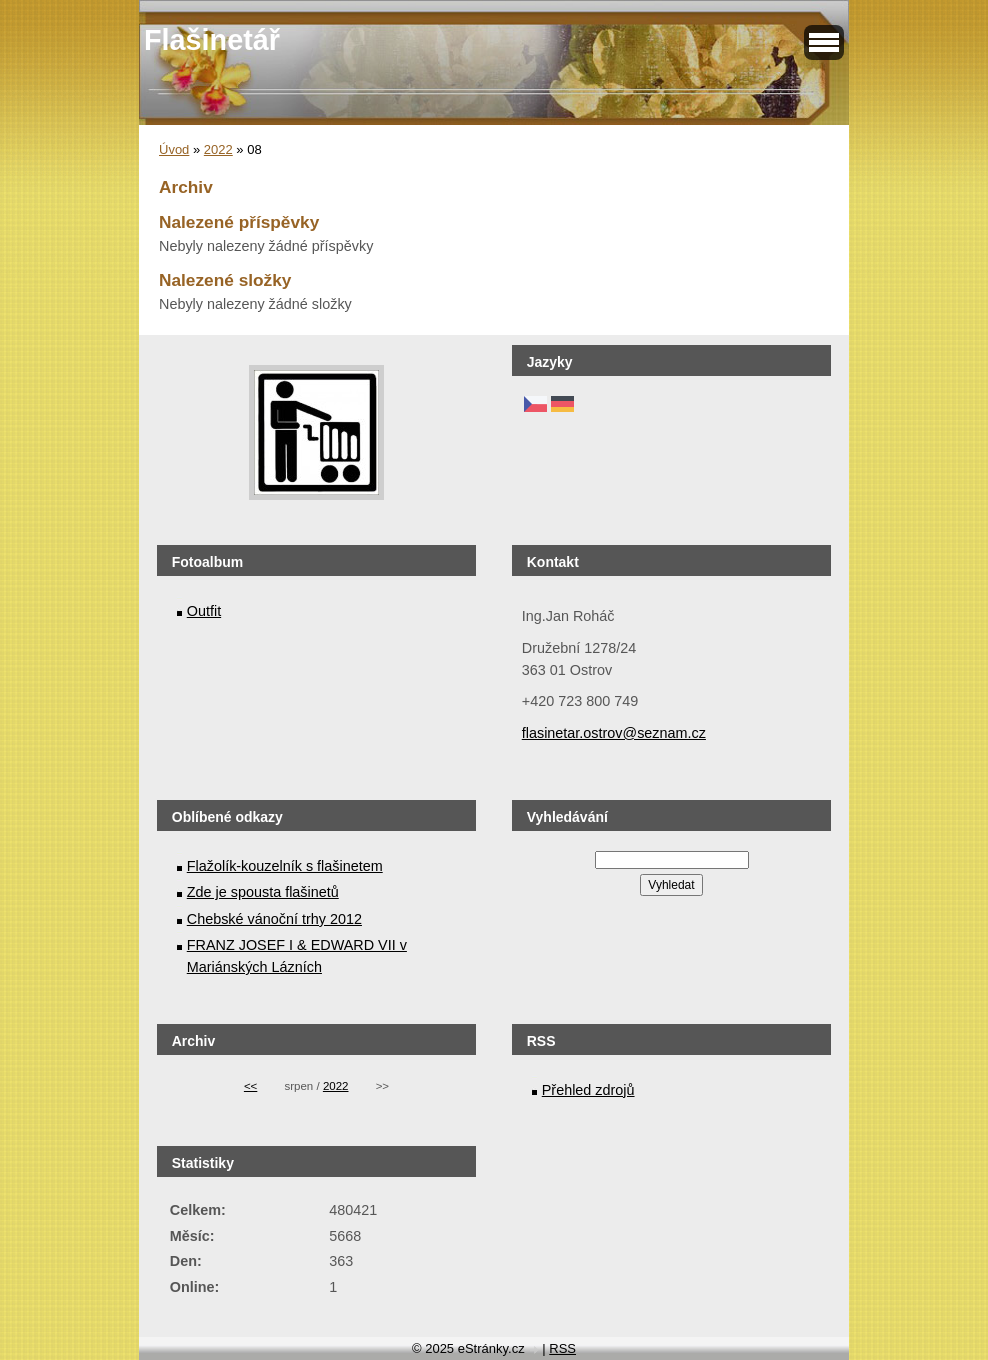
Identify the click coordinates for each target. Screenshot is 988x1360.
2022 (218, 149)
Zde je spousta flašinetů (263, 892)
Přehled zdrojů (588, 1090)
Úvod (174, 149)
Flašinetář (212, 40)
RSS (562, 1348)
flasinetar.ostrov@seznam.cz (614, 733)
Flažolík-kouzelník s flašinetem (285, 866)
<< (250, 1086)
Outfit (204, 611)
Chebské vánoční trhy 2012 (274, 919)
